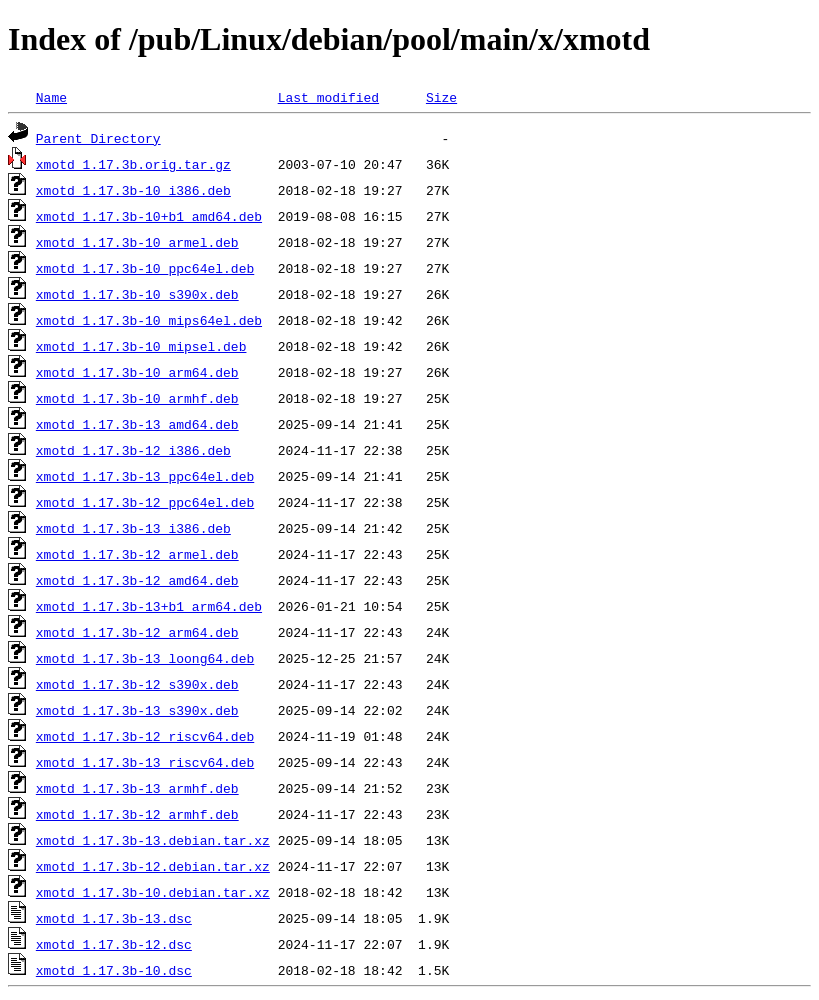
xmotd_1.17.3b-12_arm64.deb (137, 632)
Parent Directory (98, 138)
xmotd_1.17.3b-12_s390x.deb (137, 684)
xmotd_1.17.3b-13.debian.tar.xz (153, 840)
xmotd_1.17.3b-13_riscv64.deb (145, 762)
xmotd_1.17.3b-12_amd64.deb (137, 580)
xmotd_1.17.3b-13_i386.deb (133, 528)
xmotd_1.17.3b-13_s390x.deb (137, 710)
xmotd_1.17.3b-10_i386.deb (133, 190)
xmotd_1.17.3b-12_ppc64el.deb (145, 502)
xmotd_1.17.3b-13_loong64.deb (145, 658)
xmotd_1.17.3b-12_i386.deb (133, 450)
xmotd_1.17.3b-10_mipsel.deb (141, 346)
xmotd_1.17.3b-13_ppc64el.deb (145, 476)
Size (441, 97)
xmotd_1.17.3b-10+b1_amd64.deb (149, 216)
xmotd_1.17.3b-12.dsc (114, 944)
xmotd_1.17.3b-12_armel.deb (137, 554)
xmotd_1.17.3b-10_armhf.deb (137, 398)
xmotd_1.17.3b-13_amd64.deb (137, 424)
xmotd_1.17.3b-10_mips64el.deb (149, 320)
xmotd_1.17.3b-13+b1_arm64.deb (149, 606)
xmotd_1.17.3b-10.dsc (114, 970)
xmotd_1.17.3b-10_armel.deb (137, 242)
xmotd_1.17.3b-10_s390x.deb (137, 294)
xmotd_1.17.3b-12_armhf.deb (137, 814)
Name (51, 97)
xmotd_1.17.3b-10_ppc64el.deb (145, 268)
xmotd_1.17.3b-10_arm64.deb (137, 372)
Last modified (328, 97)
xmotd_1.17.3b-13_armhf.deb (137, 788)
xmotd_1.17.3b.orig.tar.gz (133, 164)
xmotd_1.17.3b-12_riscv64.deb (145, 736)
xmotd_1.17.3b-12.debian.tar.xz (153, 866)
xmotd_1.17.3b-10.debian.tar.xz (153, 892)
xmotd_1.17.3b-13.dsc (114, 918)
